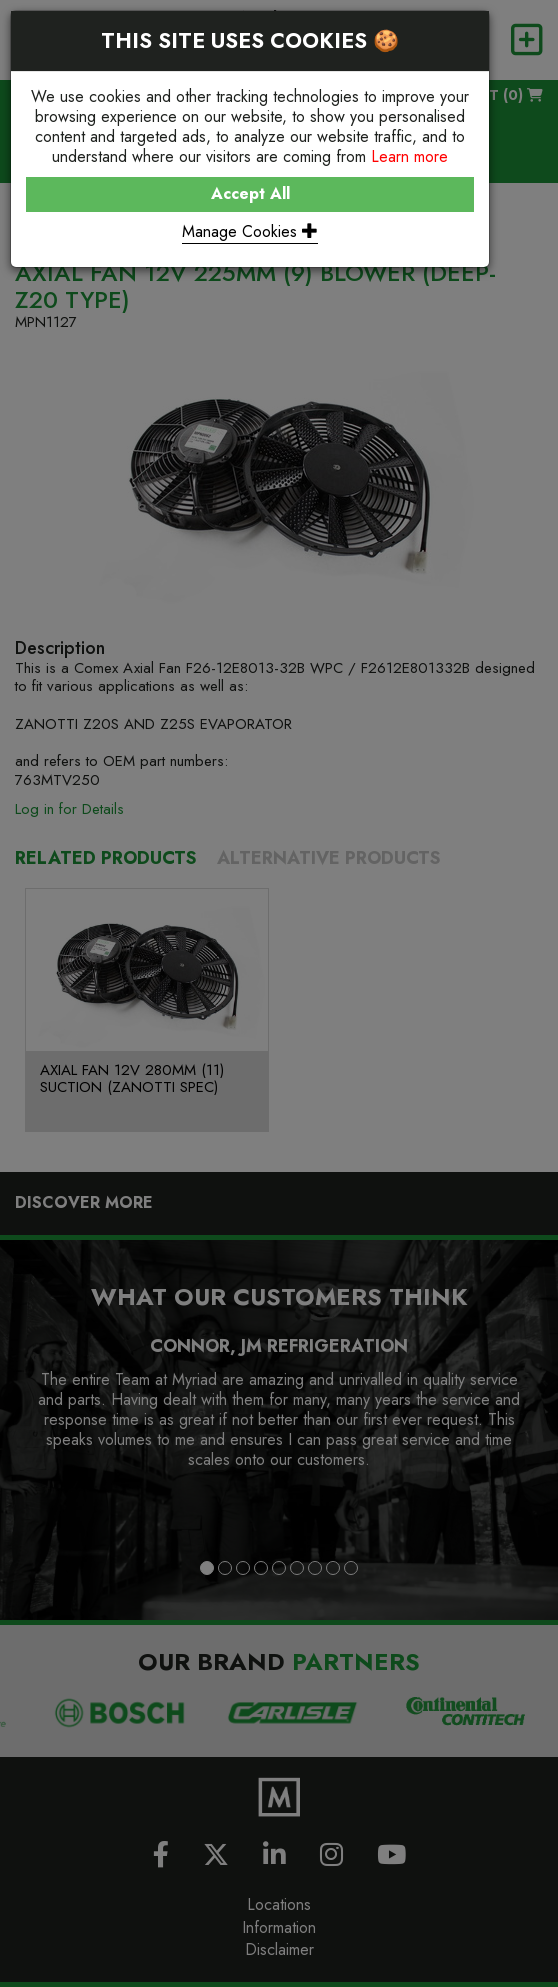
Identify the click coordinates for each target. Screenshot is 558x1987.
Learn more (409, 156)
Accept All (250, 193)
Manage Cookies (250, 231)
